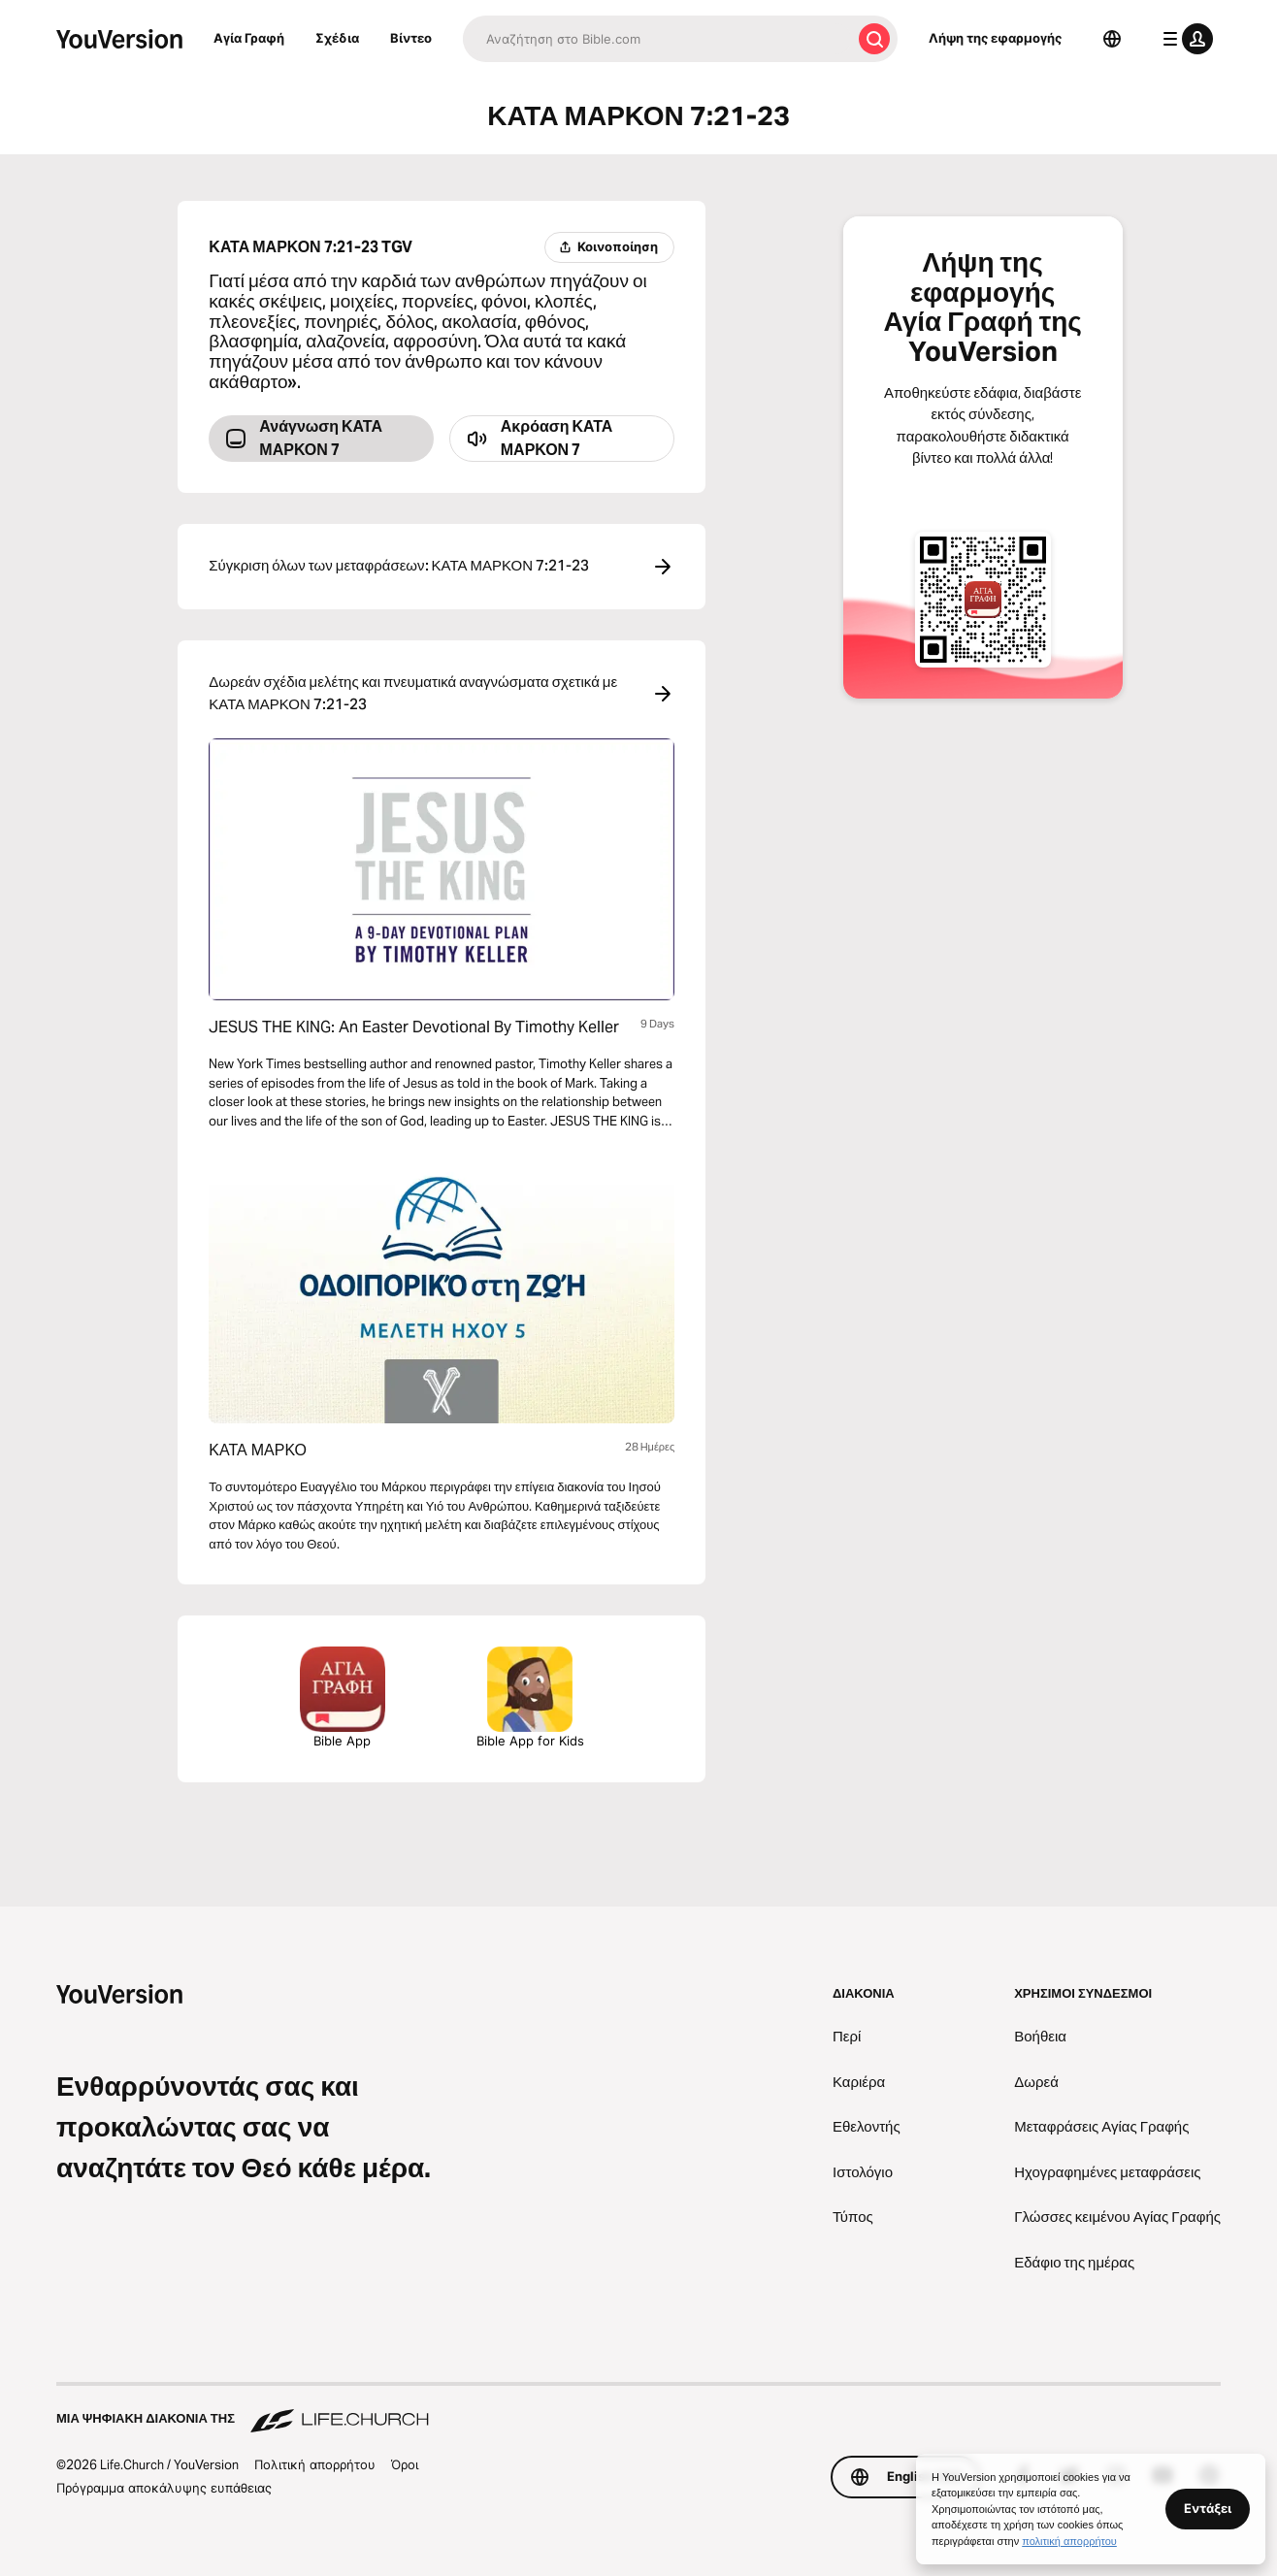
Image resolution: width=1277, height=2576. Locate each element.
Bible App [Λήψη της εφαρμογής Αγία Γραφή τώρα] (342, 1697)
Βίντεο (411, 38)
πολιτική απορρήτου (1069, 2541)
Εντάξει (1207, 2508)
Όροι (404, 2464)
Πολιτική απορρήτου (315, 2464)
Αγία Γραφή (248, 38)
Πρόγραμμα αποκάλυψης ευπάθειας (164, 2487)
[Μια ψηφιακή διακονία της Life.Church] (638, 2409)
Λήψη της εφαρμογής (995, 38)
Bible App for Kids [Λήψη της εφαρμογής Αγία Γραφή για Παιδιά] (530, 1697)
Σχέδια (337, 38)
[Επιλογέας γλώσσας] (1112, 38)
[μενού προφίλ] (1184, 38)
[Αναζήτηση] (657, 38)
